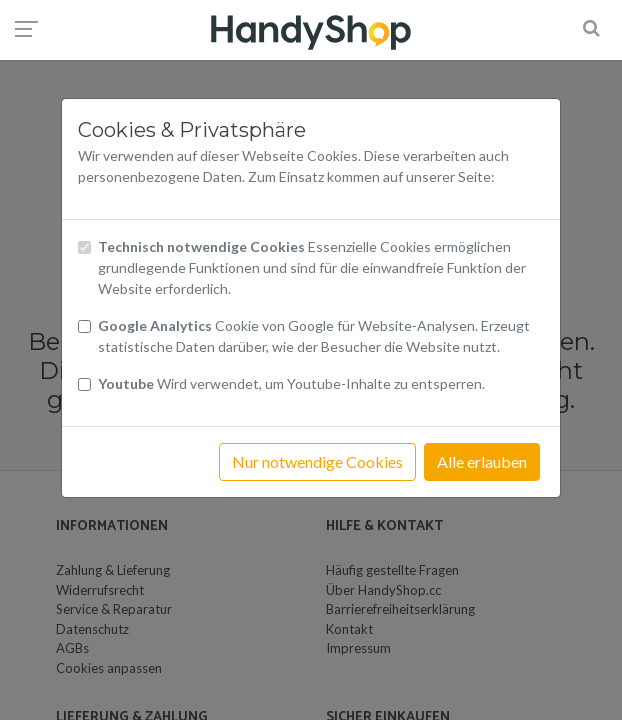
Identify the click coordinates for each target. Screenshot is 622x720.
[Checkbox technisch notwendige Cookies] (84, 247)
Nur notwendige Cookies (317, 461)
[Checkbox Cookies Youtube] (84, 384)
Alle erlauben (482, 461)
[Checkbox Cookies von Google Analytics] (84, 326)
